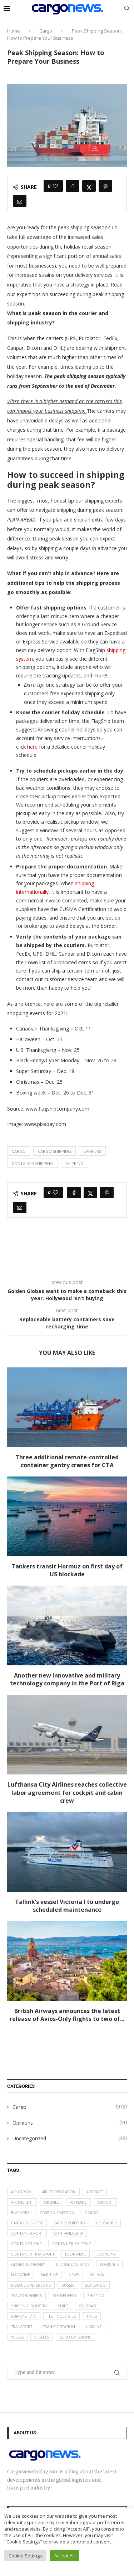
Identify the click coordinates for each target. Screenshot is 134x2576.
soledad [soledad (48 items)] (87, 2305)
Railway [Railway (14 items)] (97, 2274)
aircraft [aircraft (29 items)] (94, 2191)
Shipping (74, 1163)
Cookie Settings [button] (25, 2555)
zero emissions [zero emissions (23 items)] (75, 2337)
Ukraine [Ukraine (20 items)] (93, 2326)
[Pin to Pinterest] (105, 186)
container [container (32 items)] (106, 2222)
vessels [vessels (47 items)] (41, 2337)
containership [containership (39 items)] (68, 2233)
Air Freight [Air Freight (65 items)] (22, 2202)
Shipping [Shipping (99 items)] (95, 2295)
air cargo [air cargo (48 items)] (21, 2191)
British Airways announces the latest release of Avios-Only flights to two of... (67, 2015)
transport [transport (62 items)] (21, 2326)
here (32, 746)
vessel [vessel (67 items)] (17, 2337)
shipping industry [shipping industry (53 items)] (29, 2305)
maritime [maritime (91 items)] (49, 2274)
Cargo (45, 31)
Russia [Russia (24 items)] (67, 2285)
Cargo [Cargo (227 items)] (91, 2212)
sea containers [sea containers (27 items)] (26, 2295)
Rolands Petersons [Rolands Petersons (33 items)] (31, 2285)
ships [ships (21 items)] (63, 2305)
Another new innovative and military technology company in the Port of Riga (67, 1679)
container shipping (32, 1163)
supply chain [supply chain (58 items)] (23, 2316)
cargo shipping (54, 1151)
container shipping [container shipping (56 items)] (71, 2243)
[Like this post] (55, 186)
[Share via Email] (19, 201)
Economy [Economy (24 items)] (105, 2254)
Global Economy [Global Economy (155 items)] (28, 2264)
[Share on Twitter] (89, 186)
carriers (92, 1151)
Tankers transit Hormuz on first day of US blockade (67, 1570)
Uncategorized (70, 2138)
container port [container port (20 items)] (27, 2233)
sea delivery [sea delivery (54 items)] (64, 2295)
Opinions (70, 2122)
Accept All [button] (64, 2555)
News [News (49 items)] (74, 2274)
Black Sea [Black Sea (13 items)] (20, 2212)
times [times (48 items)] (91, 2316)
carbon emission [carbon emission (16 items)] (57, 2212)
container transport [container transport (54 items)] (32, 2254)
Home (13, 31)
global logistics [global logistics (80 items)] (72, 2264)
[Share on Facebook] (72, 186)
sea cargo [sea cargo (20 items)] (95, 2285)
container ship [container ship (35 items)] (26, 2243)
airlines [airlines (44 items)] (51, 2202)
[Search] (126, 9)
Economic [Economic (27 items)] (75, 2254)
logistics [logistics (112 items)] (109, 2264)
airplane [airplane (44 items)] (78, 2202)
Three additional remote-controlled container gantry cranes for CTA (67, 1461)
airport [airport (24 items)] (105, 2202)
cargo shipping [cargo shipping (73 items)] (69, 2222)
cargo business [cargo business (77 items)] (27, 2222)
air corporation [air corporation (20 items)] (59, 2191)
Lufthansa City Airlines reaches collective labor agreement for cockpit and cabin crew (67, 1792)
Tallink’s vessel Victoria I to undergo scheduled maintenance (67, 1906)
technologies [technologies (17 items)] (61, 2316)
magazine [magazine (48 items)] (20, 2274)
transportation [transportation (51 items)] (59, 2326)
